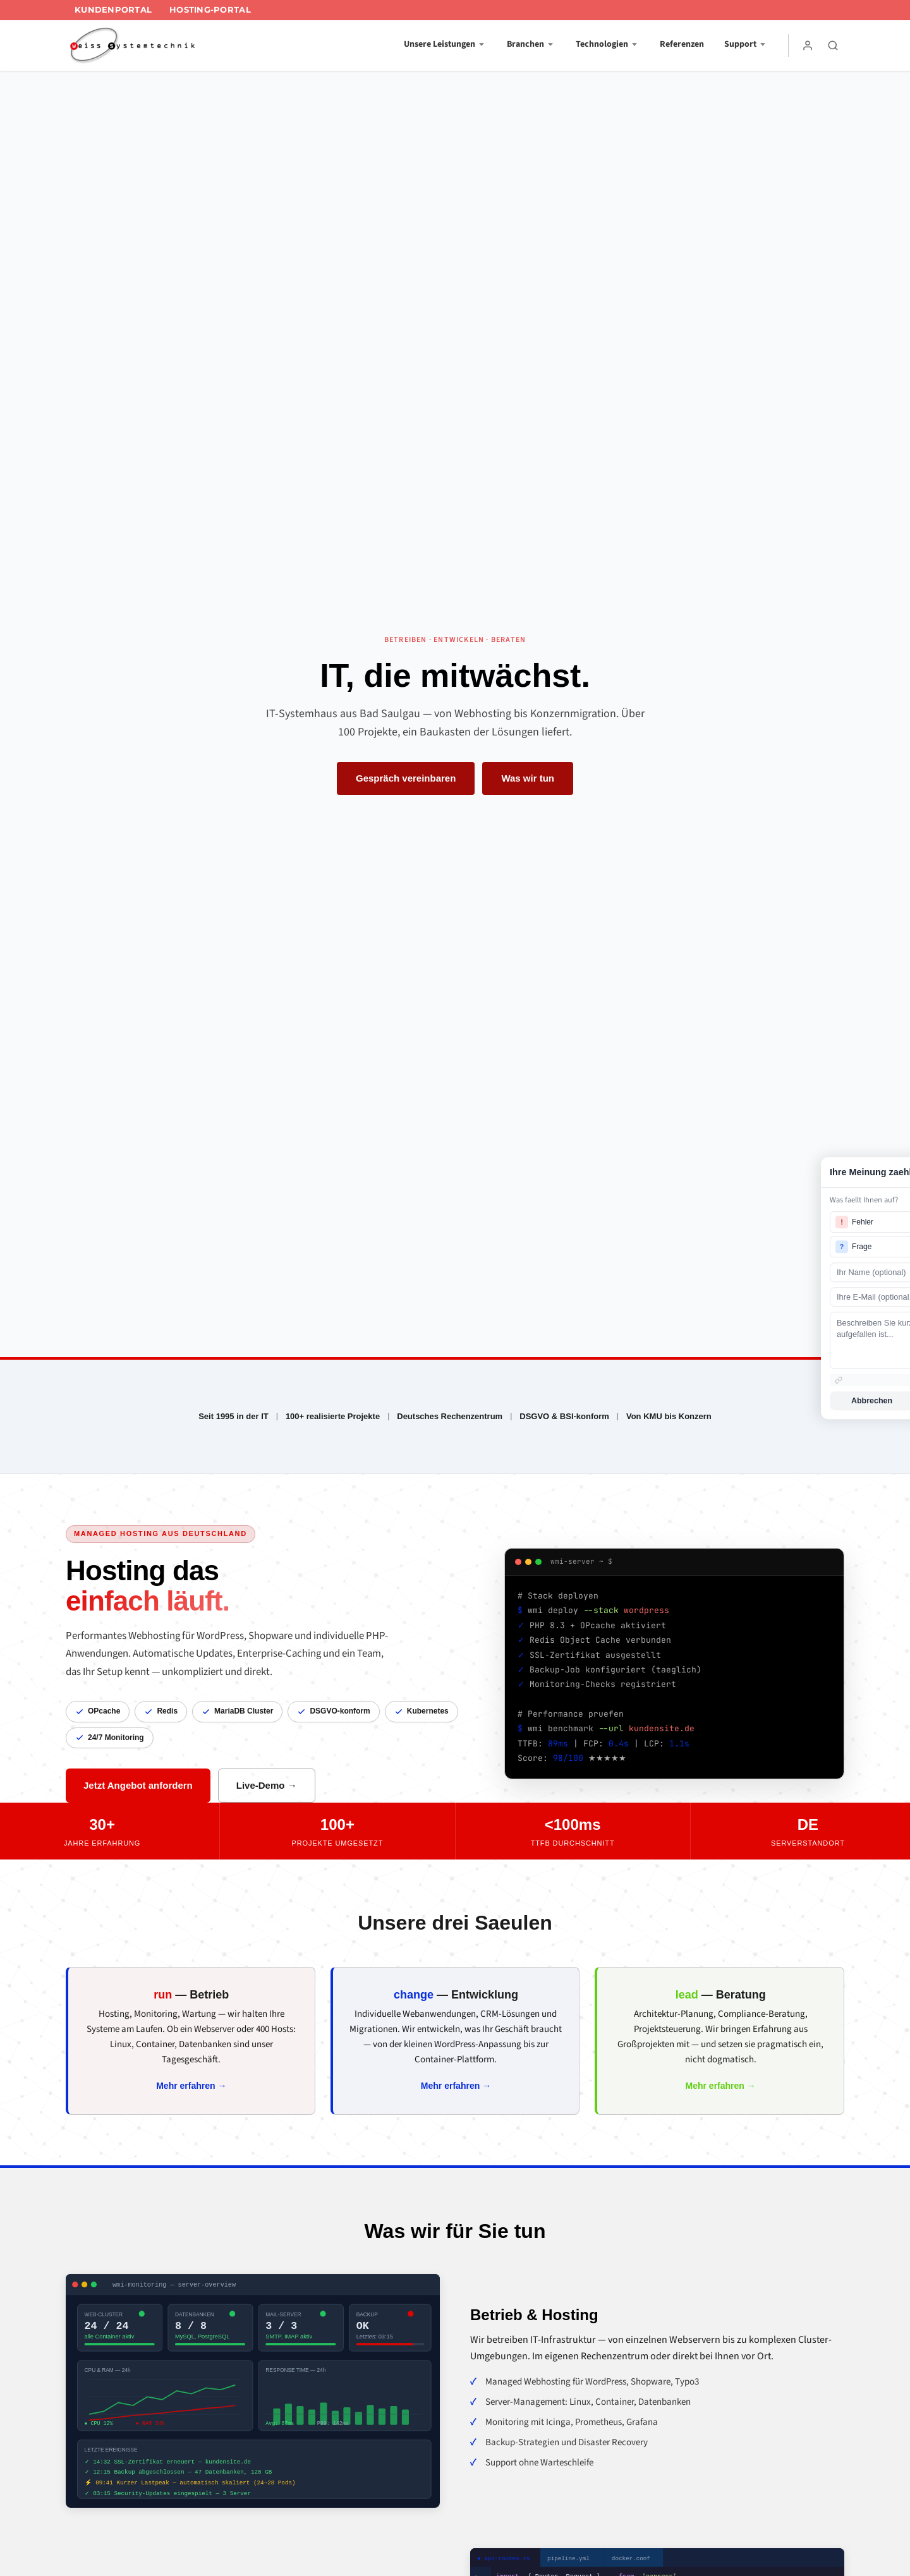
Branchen (525, 44)
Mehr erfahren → (191, 2086)
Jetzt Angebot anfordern (138, 1785)
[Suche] (833, 45)
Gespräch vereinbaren (406, 778)
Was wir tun (527, 778)
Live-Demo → (266, 1785)
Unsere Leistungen (439, 44)
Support (740, 44)
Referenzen (682, 44)
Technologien (602, 44)
